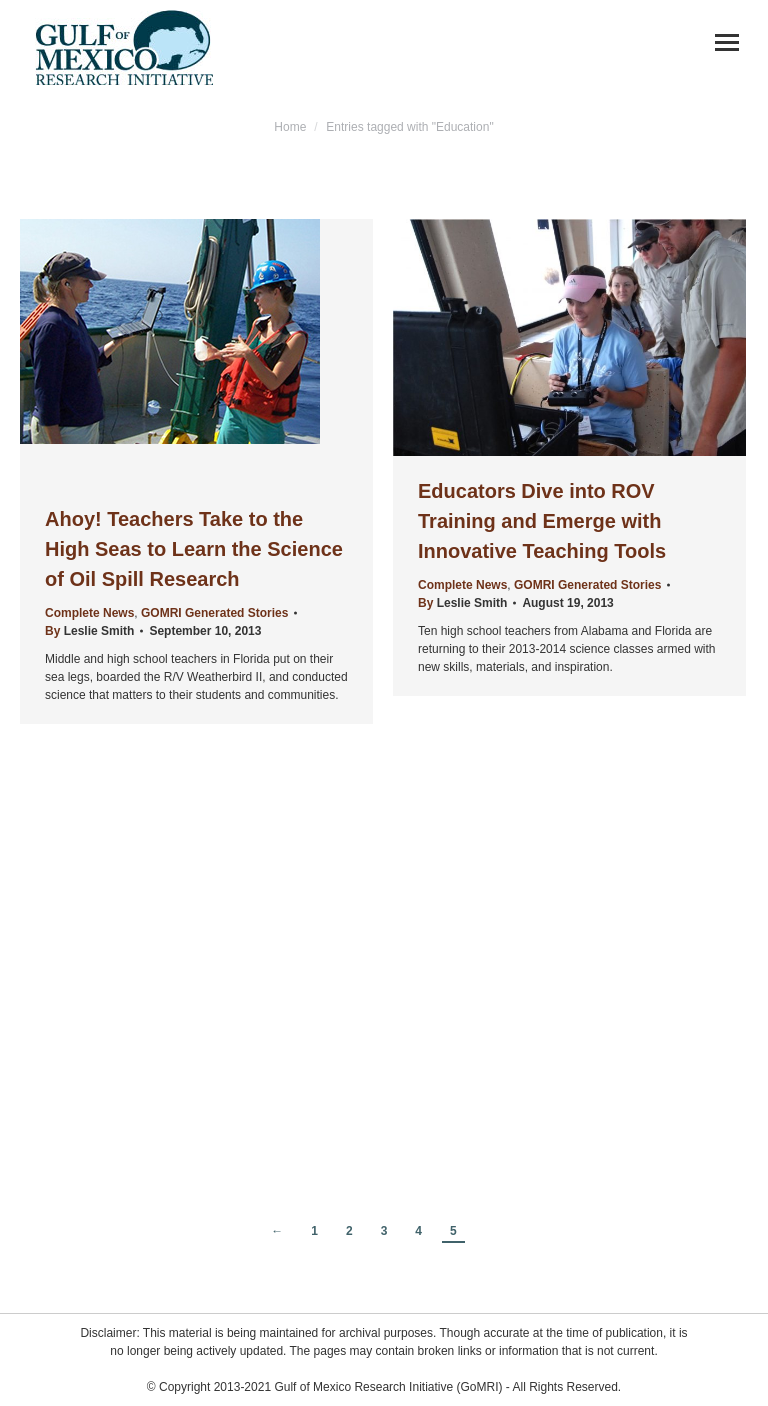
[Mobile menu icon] (727, 42)
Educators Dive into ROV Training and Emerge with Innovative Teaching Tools (542, 521)
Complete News (89, 613)
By (89, 631)
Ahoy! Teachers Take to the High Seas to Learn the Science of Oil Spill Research (194, 549)
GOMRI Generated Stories (214, 613)
